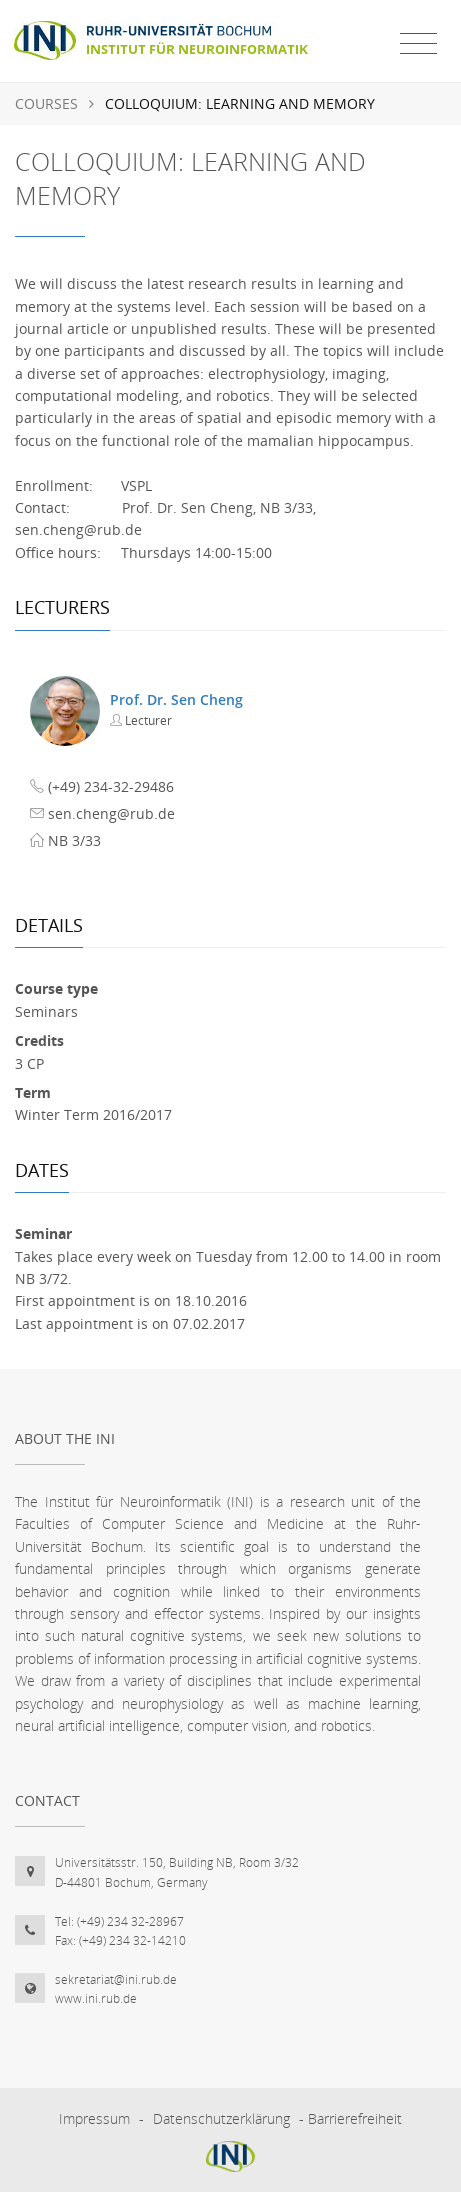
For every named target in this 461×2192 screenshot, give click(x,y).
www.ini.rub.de (96, 1998)
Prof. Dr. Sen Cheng (176, 699)
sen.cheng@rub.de (111, 813)
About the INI (65, 1438)
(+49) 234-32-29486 (111, 786)
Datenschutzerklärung (221, 2118)
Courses (46, 103)
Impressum (94, 2118)
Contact (47, 1800)
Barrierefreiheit (355, 2118)
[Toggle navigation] (418, 44)
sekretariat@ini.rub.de (116, 1979)
